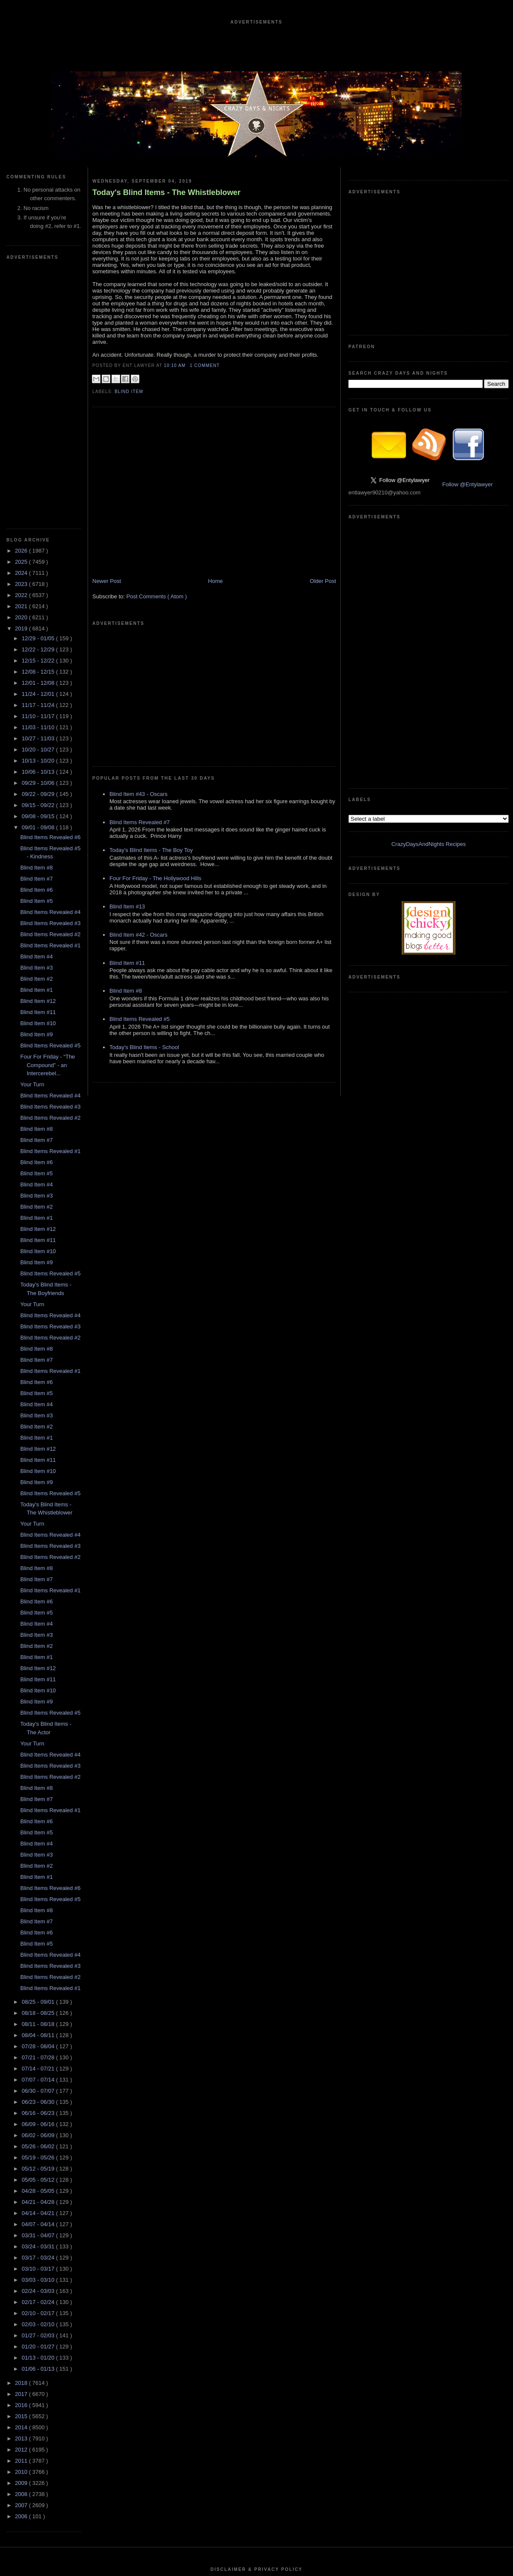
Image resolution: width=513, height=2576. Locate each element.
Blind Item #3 (36, 711)
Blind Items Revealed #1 (50, 689)
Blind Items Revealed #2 (50, 677)
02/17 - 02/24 (39, 2045)
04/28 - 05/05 (39, 1934)
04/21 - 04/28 (39, 1945)
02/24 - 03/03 (39, 2034)
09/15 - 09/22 (39, 548)
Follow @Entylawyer (467, 356)
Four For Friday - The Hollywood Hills (155, 750)
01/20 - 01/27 (39, 2090)
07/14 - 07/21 (39, 1812)
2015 (22, 2159)
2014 (22, 2171)
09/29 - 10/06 (39, 526)
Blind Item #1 (36, 733)
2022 (22, 338)
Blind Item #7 (36, 622)
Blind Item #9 (36, 778)
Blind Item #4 (36, 700)
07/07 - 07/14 (39, 1823)
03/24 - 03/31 (39, 1990)
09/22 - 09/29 (39, 537)
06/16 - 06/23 (39, 1856)
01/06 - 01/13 (39, 2112)
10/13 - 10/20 (39, 504)
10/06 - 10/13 (39, 515)
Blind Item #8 (36, 611)
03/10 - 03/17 (39, 2012)
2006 (22, 2260)
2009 (22, 2226)
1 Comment (205, 365)
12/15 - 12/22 (39, 404)
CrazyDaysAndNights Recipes (428, 459)
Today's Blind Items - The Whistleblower (166, 192)
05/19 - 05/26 (39, 1901)
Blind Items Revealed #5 (50, 789)
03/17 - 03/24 (39, 2001)
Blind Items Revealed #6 (50, 580)
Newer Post (106, 581)
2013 (22, 2182)
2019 (22, 372)
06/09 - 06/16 (39, 1867)
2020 (22, 361)
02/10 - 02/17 (39, 2056)
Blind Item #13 (127, 778)
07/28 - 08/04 (39, 1789)
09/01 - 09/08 (39, 571)
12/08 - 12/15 (39, 415)
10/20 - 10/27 (39, 493)
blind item (129, 391)
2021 (22, 349)
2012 (22, 2193)
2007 (22, 2248)
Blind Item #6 (36, 633)
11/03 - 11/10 (39, 470)
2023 (22, 327)
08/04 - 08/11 (39, 1778)
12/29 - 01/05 (39, 382)
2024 (22, 316)
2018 (22, 2126)
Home (215, 581)
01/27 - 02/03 (39, 2079)
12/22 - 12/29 (39, 393)
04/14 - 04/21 (39, 1956)
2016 (22, 2148)
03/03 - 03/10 (39, 2023)
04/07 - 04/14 (39, 1967)
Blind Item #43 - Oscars (138, 665)
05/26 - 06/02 (39, 1890)
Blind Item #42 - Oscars (138, 806)
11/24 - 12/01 (39, 437)
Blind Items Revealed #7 (139, 694)
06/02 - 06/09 (39, 1878)
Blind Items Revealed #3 (50, 666)
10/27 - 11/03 (39, 482)
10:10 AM (175, 365)
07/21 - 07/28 (39, 1801)
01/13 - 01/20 (39, 2101)
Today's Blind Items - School (144, 919)
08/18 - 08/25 (39, 1756)
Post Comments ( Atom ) (157, 596)
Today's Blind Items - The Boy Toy (151, 722)
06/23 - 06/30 (39, 1845)
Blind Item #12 (38, 744)
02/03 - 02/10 (39, 2067)
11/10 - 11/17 (39, 459)
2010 (22, 2215)
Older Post (323, 581)
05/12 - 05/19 (39, 1912)
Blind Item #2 (36, 722)
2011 (22, 2204)
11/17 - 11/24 (39, 448)
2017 (22, 2137)
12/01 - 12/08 (39, 426)
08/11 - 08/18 (39, 1767)
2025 (22, 305)
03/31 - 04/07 (39, 1979)
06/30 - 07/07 (39, 1834)
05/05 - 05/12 (39, 1923)
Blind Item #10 (38, 766)
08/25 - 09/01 (39, 1745)
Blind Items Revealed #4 (50, 655)
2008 (22, 2237)
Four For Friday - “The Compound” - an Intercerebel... (47, 808)
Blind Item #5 (36, 644)
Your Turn (32, 828)
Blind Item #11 (38, 755)
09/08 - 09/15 (39, 559)
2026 (22, 294)
